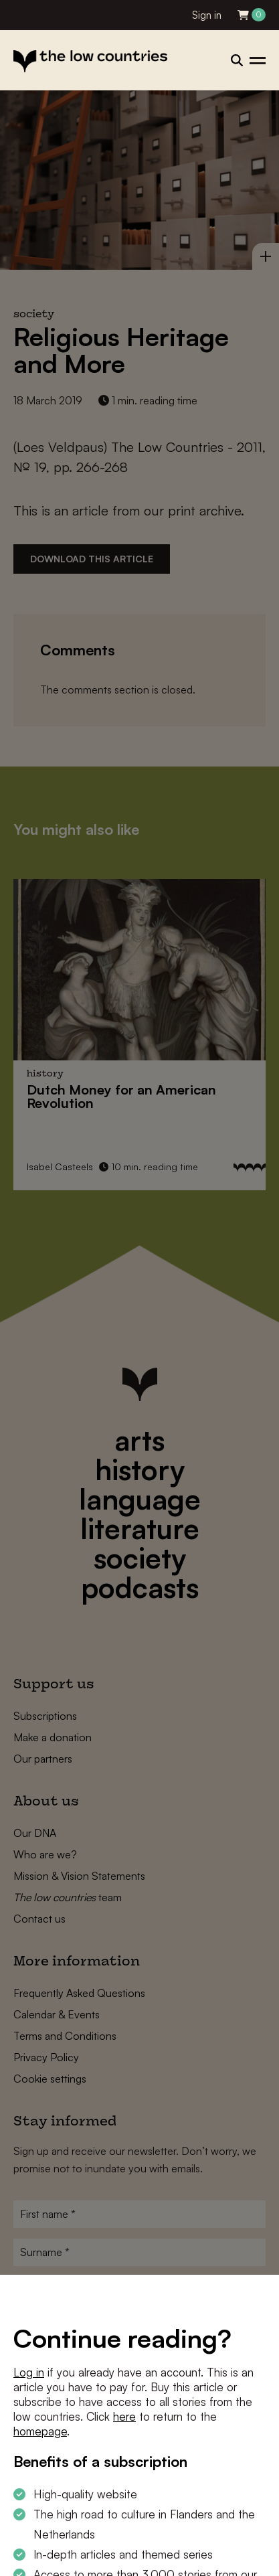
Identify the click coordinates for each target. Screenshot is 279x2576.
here (124, 2416)
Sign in (206, 15)
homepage (40, 2431)
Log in (28, 2372)
